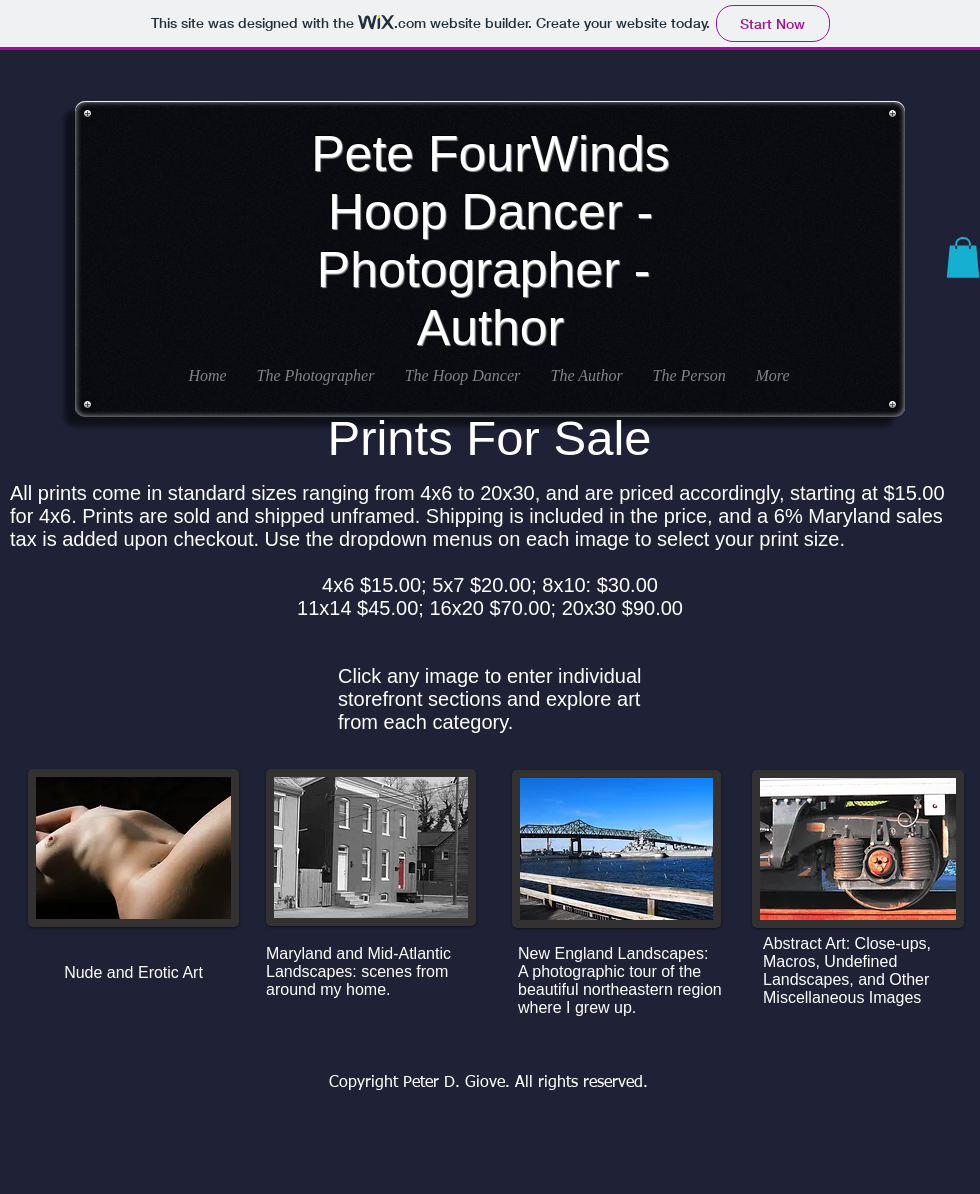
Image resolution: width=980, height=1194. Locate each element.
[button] (963, 257)
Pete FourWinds (490, 154)
